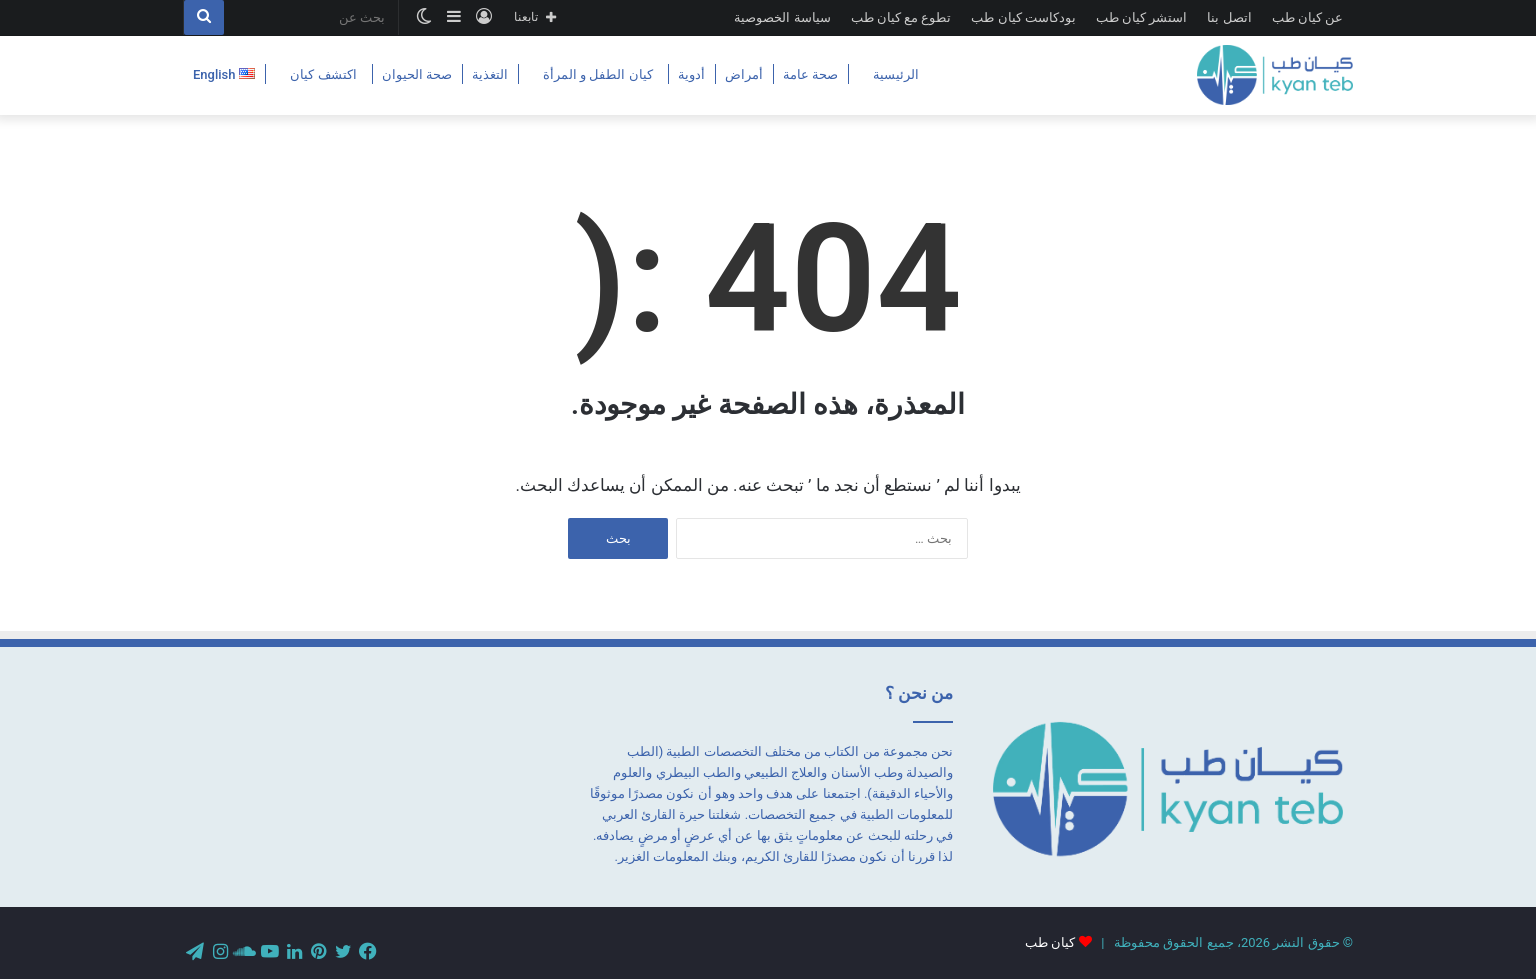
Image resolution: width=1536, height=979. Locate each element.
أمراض (744, 74)
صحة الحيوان (417, 74)
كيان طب (1050, 942)
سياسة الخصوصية (782, 17)
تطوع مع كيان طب (901, 17)
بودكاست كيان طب (1023, 17)
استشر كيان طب (1141, 17)
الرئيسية (896, 74)
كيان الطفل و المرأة (598, 74)
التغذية (490, 74)
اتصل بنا (1229, 17)
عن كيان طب (1307, 17)
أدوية (691, 74)
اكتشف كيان (323, 74)
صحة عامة (810, 74)
